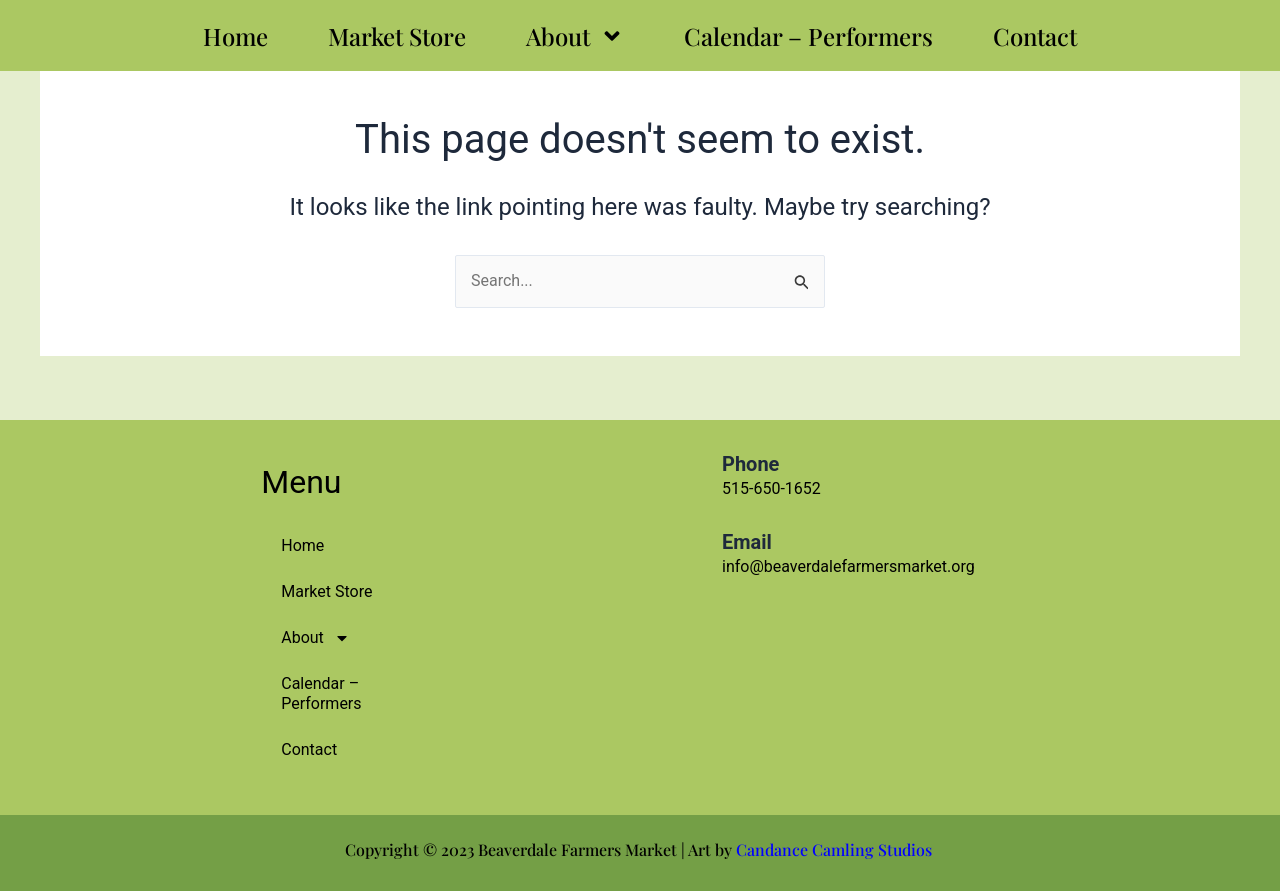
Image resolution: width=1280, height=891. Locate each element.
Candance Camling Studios (836, 849)
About (575, 36)
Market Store (397, 36)
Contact (1035, 36)
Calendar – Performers (808, 36)
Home (235, 36)
